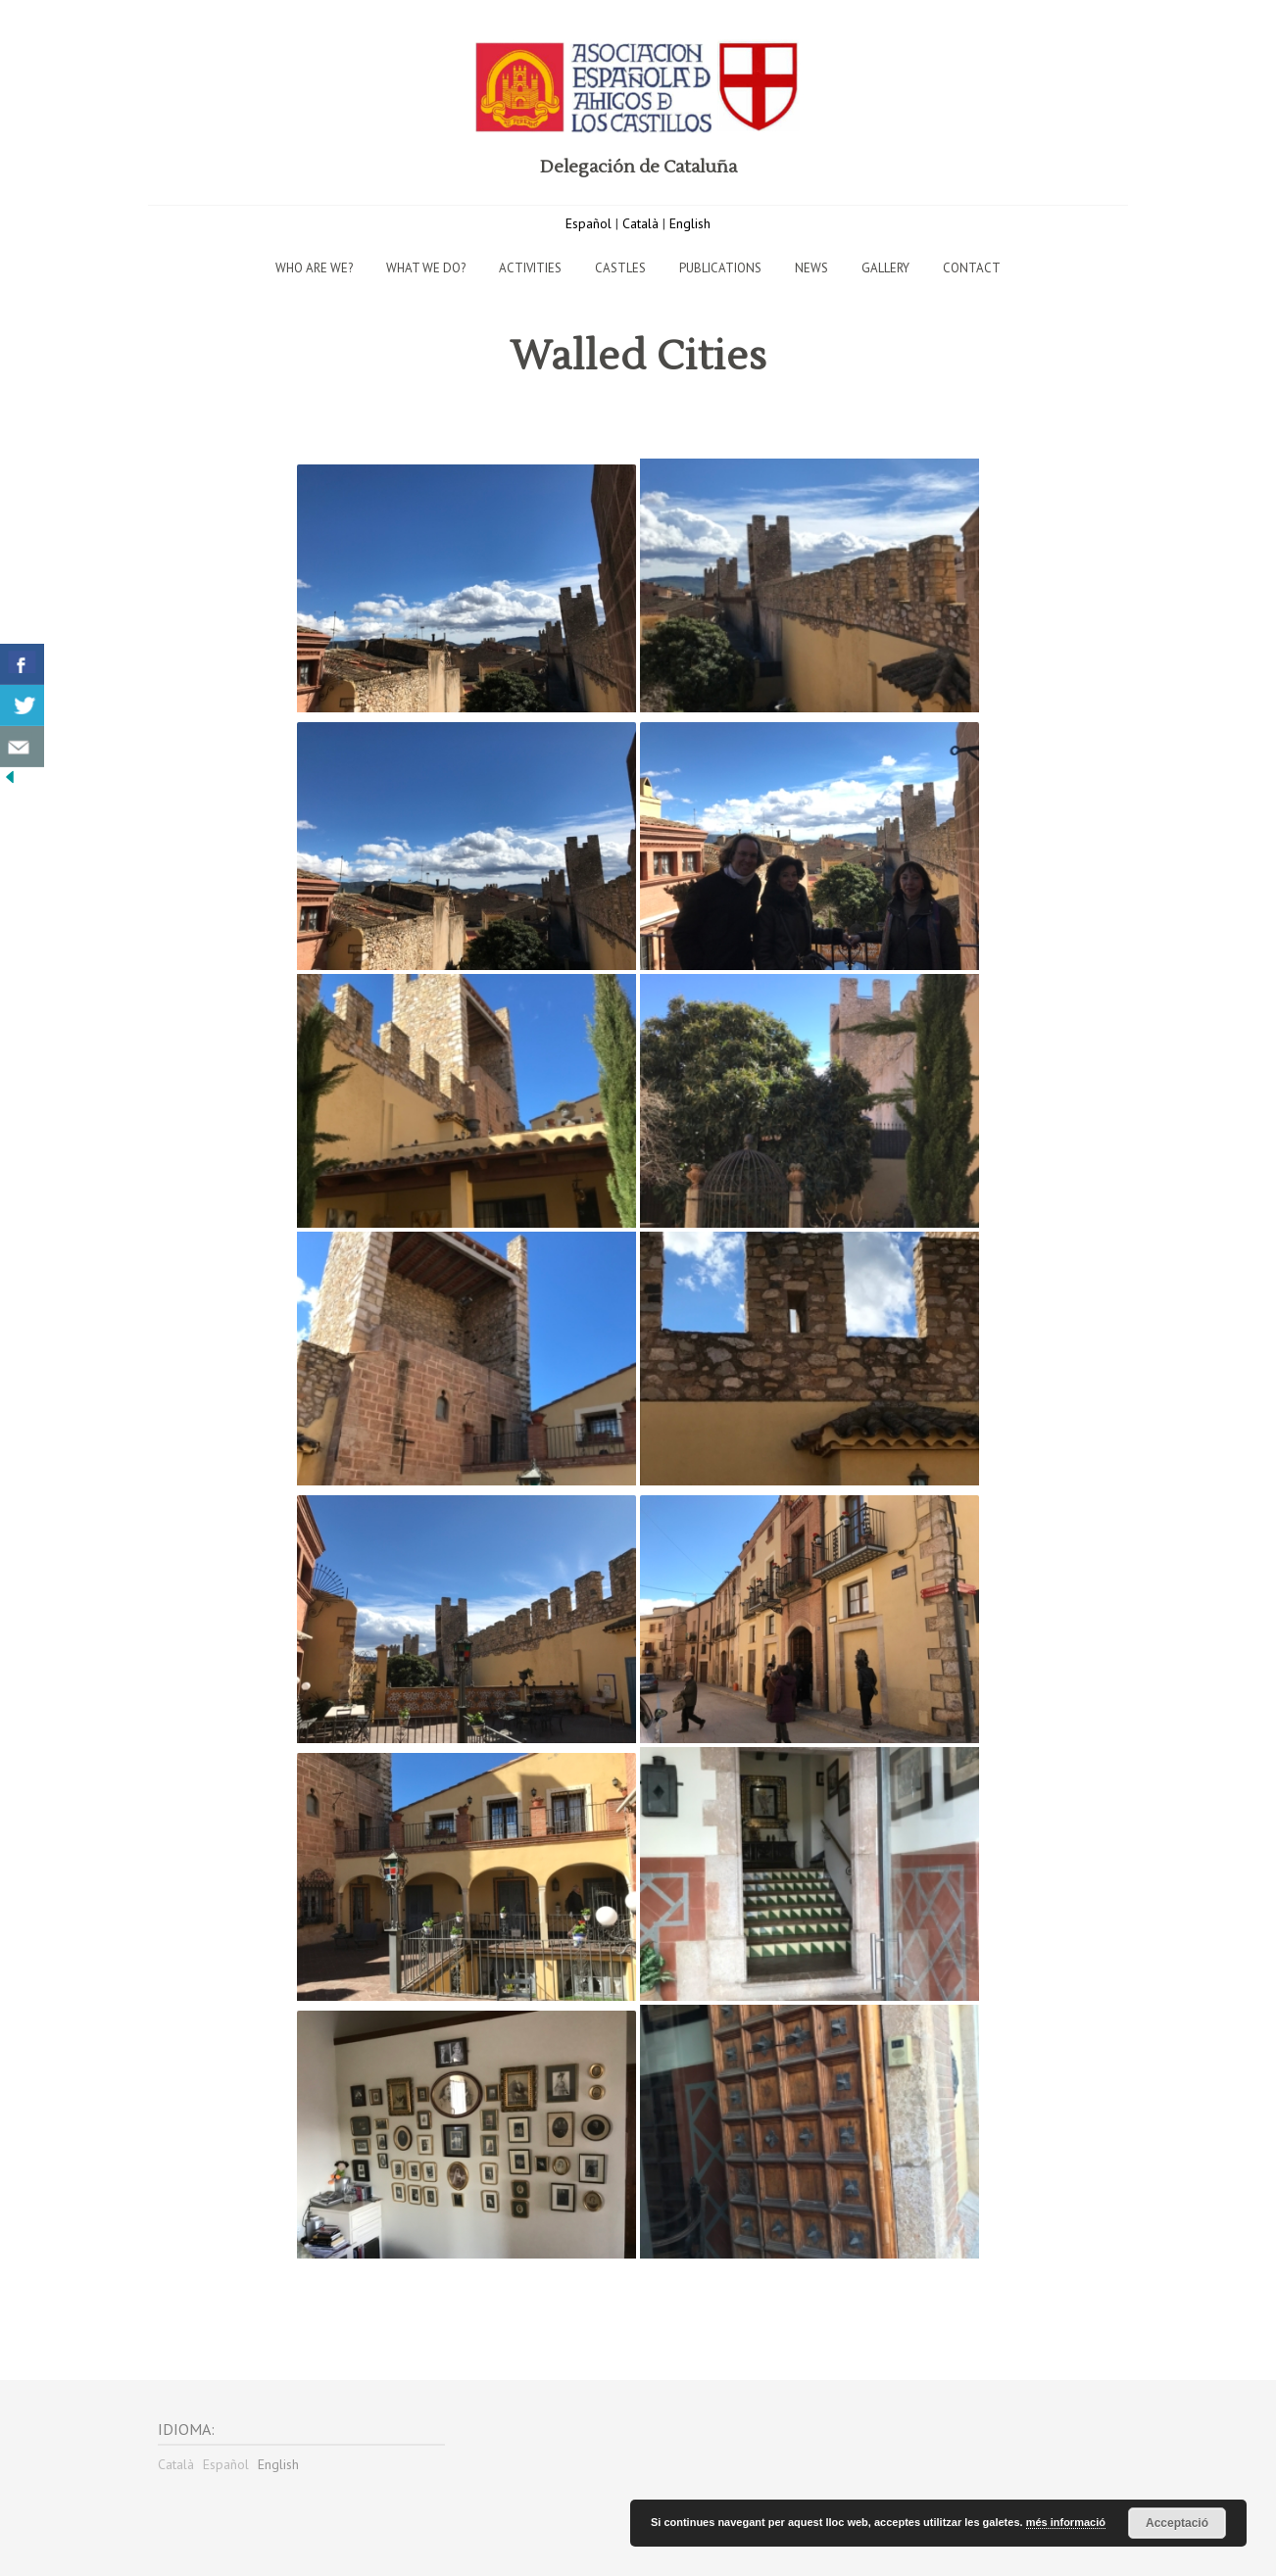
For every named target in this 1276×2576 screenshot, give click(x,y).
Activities (530, 268)
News (811, 268)
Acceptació (1177, 2523)
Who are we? (314, 268)
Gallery (885, 268)
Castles (620, 268)
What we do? (426, 268)
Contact (972, 268)
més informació (1065, 2522)
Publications (720, 268)
